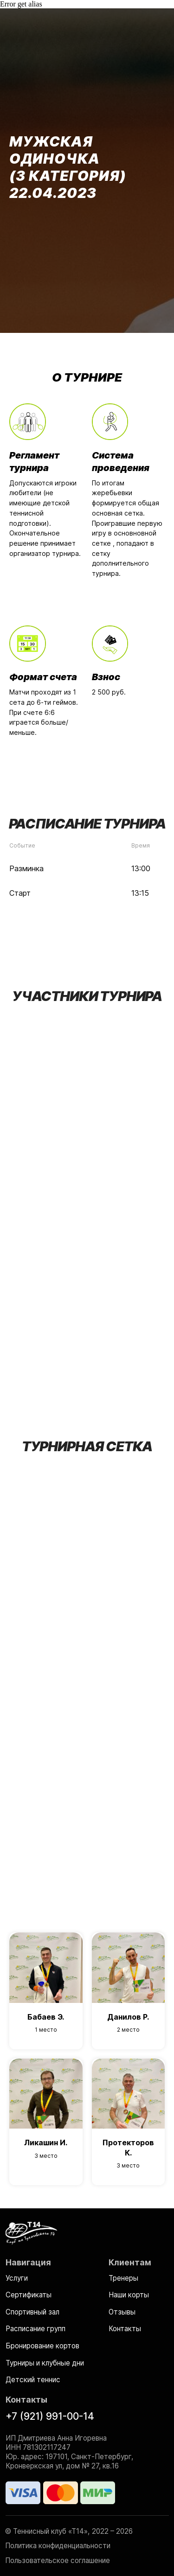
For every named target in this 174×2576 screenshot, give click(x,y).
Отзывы (122, 2312)
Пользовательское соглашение (57, 2560)
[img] (31, 2232)
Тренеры (123, 2278)
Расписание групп (35, 2328)
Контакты (125, 2328)
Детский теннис (33, 2379)
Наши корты (129, 2294)
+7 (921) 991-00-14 (50, 2416)
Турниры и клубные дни (45, 2363)
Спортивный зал (32, 2312)
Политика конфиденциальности (57, 2545)
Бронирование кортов (42, 2345)
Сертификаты (29, 2294)
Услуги (17, 2278)
